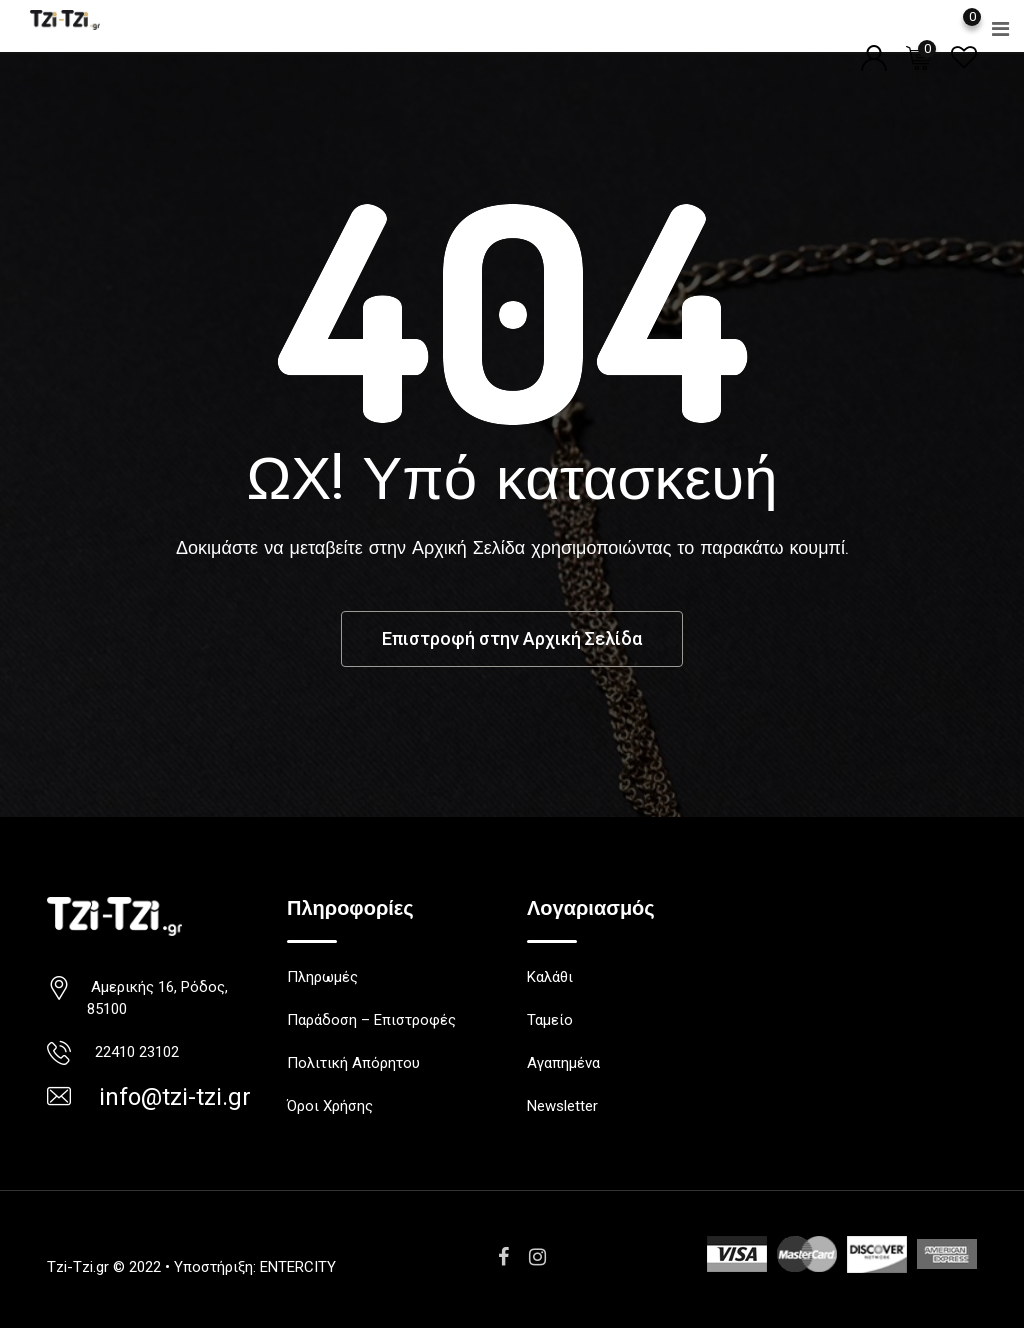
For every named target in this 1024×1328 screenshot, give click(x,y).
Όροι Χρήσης (330, 1106)
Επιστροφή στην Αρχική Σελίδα (512, 638)
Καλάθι (550, 977)
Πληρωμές (322, 977)
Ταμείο (550, 1020)
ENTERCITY (298, 1267)
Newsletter (562, 1106)
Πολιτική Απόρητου (353, 1063)
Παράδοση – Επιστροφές (371, 1020)
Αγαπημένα (563, 1063)
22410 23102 (133, 1052)
